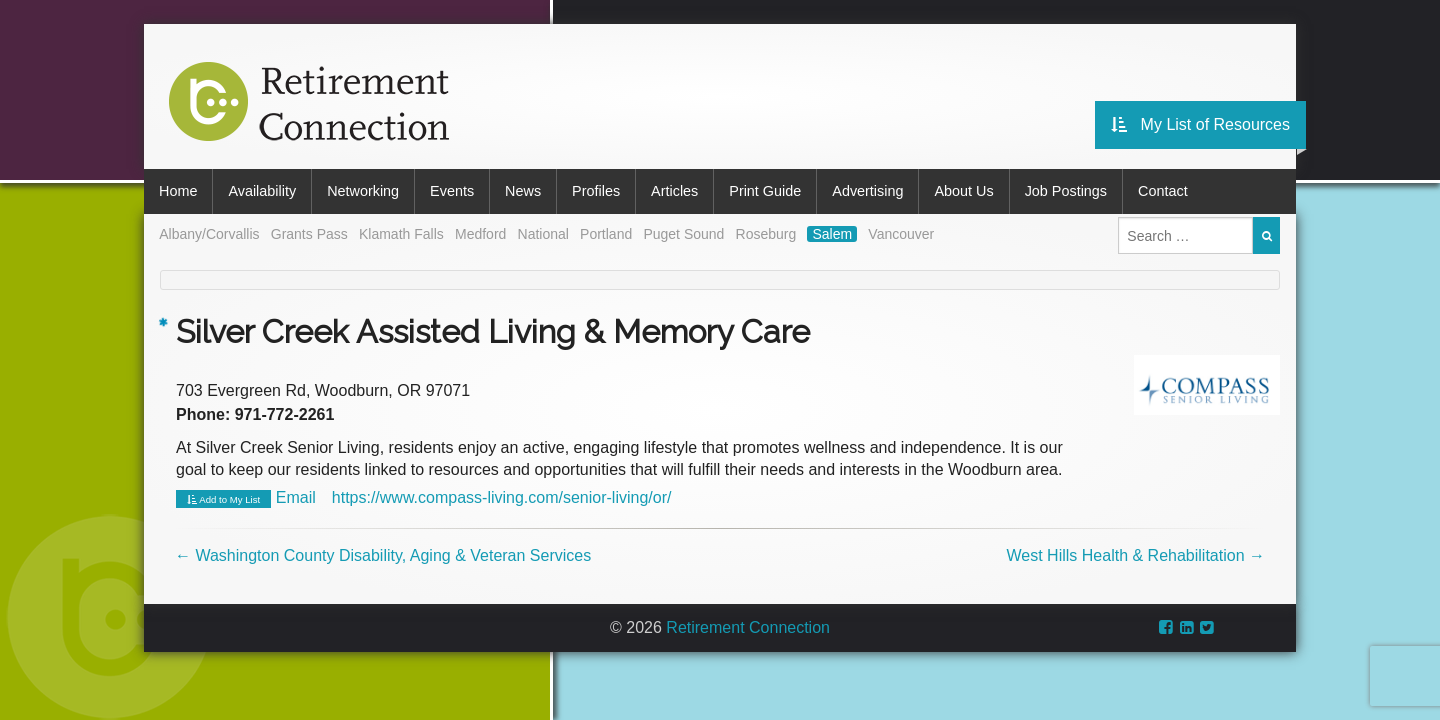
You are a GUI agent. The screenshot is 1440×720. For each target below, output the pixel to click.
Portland (606, 234)
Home (178, 191)
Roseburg (766, 234)
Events (452, 191)
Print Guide (765, 191)
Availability (262, 191)
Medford (480, 234)
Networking (363, 191)
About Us (963, 191)
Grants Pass (309, 234)
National (543, 234)
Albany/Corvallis (209, 234)
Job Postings (1066, 191)
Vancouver (901, 234)
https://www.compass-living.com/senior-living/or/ (502, 497)
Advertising (867, 191)
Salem (832, 234)
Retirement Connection (748, 627)
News (523, 191)
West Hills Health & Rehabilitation (1136, 555)
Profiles (596, 191)
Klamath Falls (401, 234)
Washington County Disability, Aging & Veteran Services (383, 555)
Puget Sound (683, 234)
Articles (674, 191)
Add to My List (223, 500)
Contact (1163, 191)
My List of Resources (1200, 124)
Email (296, 497)
